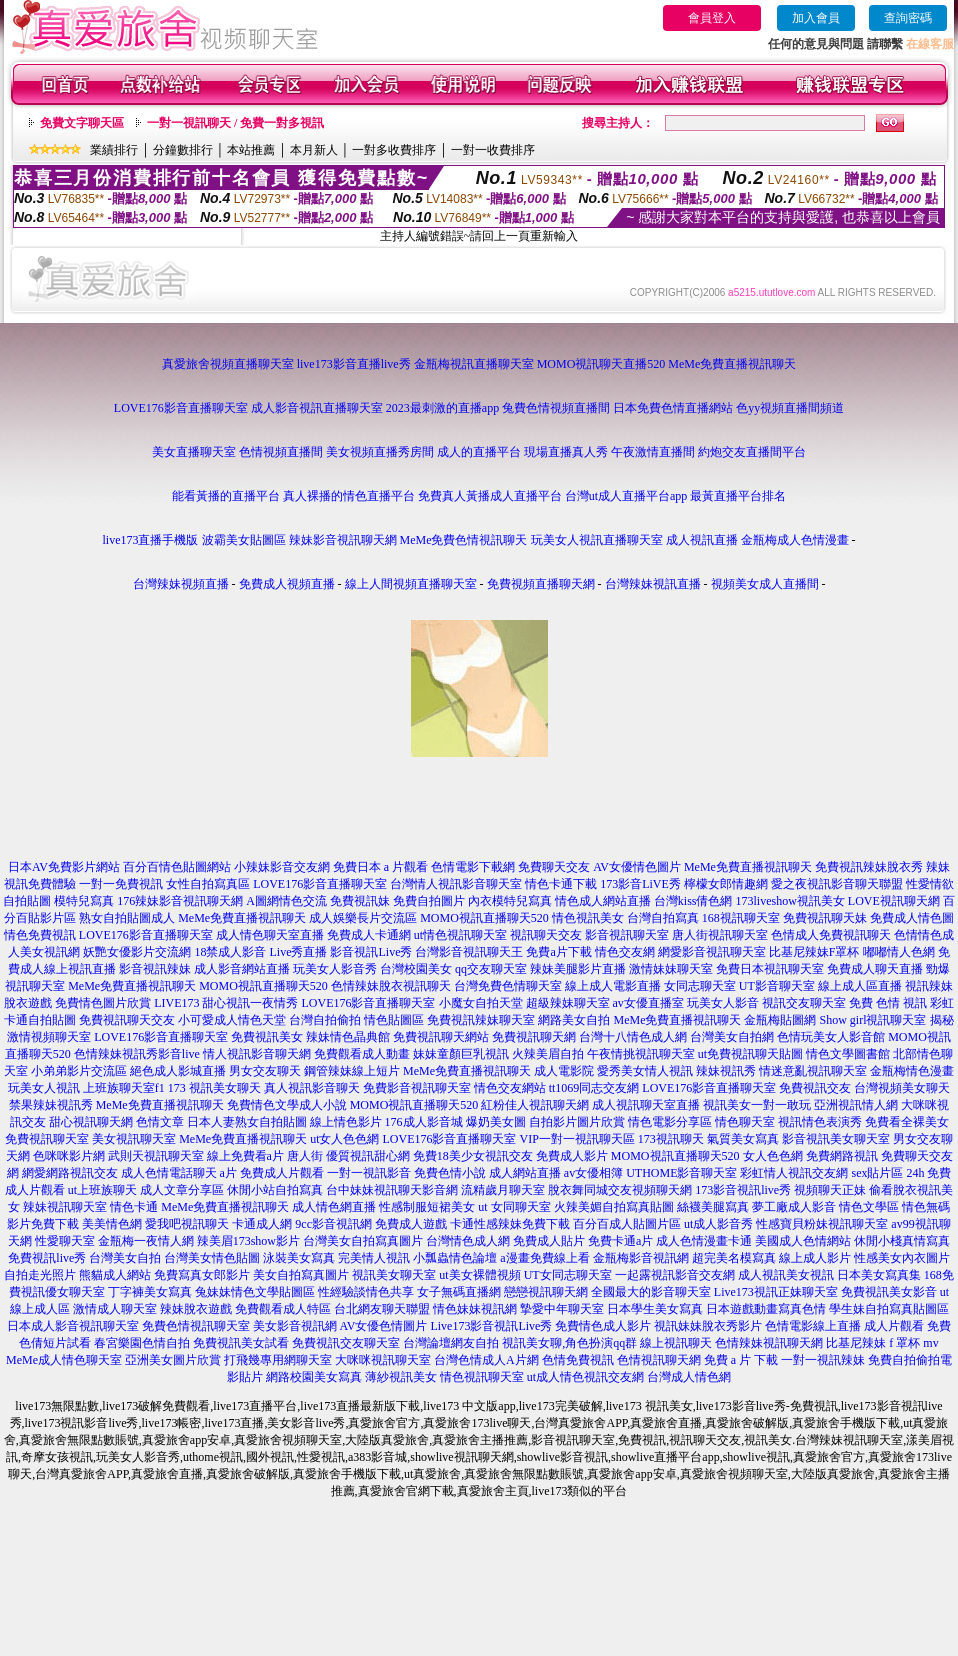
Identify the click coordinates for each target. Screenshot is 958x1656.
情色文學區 (869, 1207)
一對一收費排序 (493, 150)
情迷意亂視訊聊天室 (813, 1071)
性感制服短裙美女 (427, 1207)
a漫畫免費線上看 (544, 1258)
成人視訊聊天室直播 (646, 1105)
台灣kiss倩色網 (693, 901)
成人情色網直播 (334, 1207)
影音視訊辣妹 (155, 969)
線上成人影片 (815, 1258)
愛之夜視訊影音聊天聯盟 (837, 884)
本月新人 (314, 150)
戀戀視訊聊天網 (546, 1292)
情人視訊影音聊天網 (257, 1054)
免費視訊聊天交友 (127, 1020)
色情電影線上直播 (813, 1326)
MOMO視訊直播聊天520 (484, 918)
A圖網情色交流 (286, 901)
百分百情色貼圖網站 (177, 867)
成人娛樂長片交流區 (363, 918)
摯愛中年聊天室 (562, 1309)
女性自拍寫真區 (208, 884)
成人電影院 (564, 1071)
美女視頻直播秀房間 (380, 452)
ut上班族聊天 (102, 1190)
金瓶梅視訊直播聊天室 (474, 364)
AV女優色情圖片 (384, 1326)
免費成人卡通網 (369, 935)
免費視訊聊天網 (534, 1037)
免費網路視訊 (842, 1156)
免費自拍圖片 (429, 901)
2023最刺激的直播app (442, 408)
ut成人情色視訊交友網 (585, 1377)
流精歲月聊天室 (503, 1190)
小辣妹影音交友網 (282, 867)
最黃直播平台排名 (738, 496)
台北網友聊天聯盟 (382, 1309)
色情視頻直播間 (281, 452)
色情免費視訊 (578, 1360)
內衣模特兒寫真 (510, 901)
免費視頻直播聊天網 (541, 584)
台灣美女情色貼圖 (212, 1258)
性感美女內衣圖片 (902, 1258)
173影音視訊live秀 (743, 1190)
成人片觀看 (894, 1326)
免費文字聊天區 (82, 123)
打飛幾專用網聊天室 (278, 1360)
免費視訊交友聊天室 (346, 1343)
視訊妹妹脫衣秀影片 (708, 1326)
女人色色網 (773, 1156)
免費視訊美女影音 (889, 1292)
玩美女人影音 (723, 1003)
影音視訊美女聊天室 (836, 1139)
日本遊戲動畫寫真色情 (766, 1309)
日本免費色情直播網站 (673, 408)
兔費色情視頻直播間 (556, 408)
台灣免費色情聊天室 (508, 986)
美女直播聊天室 (194, 452)
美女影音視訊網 (295, 1326)
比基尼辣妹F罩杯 (814, 952)
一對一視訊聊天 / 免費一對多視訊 (235, 123)
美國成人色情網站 (803, 1241)
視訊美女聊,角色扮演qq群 (569, 1343)
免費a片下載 (558, 952)
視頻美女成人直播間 (765, 584)
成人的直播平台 (479, 452)
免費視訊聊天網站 (441, 1037)
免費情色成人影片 (603, 1326)
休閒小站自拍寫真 (275, 1190)
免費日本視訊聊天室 (770, 969)
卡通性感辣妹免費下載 (510, 1224)
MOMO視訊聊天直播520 (601, 364)
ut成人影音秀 (718, 1224)
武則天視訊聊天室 (156, 1156)
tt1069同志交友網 (594, 1088)
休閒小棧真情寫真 (902, 1241)
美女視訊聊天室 (134, 1139)
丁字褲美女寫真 (150, 1292)
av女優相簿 (593, 1173)
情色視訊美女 (588, 918)
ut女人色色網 (344, 1139)
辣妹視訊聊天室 (65, 1207)
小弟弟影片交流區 (79, 1071)
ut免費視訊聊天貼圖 (750, 1054)
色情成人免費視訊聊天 (831, 935)
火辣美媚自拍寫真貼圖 (614, 1207)
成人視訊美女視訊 (786, 1275)
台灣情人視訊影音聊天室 (456, 884)
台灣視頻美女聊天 (902, 1088)
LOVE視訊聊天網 (894, 901)
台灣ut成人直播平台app (626, 496)
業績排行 (114, 150)
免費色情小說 (450, 1173)
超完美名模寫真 (734, 1258)
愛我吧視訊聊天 (187, 1224)
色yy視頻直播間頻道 (790, 408)
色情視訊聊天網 (659, 1360)
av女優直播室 (648, 1003)
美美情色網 (112, 1224)
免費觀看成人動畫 (362, 1054)
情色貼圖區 (394, 1020)
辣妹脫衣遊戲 (196, 1309)
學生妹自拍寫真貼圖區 (889, 1309)
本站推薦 (251, 150)
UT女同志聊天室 (568, 1275)
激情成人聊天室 (115, 1309)
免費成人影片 (572, 1156)
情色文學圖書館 (848, 1054)
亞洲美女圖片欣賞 (173, 1360)
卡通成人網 (262, 1224)
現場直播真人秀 (566, 452)
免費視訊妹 (360, 901)
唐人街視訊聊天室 (720, 935)
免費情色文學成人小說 (287, 1105)
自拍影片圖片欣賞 (577, 1122)
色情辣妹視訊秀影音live (137, 1054)
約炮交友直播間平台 (752, 452)
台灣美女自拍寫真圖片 (363, 1241)
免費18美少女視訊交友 (473, 1156)
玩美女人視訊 (44, 1088)
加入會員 (816, 18)
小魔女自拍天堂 (481, 1003)
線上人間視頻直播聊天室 (411, 584)
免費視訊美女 (267, 1037)
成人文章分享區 (182, 1190)
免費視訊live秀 (47, 1258)
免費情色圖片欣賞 (103, 1003)
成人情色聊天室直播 (270, 935)
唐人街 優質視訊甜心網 (348, 1156)
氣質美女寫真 (743, 1139)
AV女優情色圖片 (637, 867)
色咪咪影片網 (69, 1156)
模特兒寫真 (84, 901)
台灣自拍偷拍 (325, 1020)
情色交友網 (625, 952)
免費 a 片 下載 (741, 1360)
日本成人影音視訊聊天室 (73, 1326)
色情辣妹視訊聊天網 (769, 1343)
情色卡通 (134, 1207)
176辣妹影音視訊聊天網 (180, 901)
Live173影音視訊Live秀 (491, 1326)
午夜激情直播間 (653, 452)
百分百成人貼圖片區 (627, 1224)
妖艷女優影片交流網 (137, 952)
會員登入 (712, 18)
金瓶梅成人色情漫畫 (795, 540)
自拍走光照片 (40, 1275)
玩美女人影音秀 (335, 969)
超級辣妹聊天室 (568, 1003)
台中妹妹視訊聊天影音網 (392, 1190)
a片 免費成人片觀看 (272, 1173)
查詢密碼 (908, 18)
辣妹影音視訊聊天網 (343, 540)
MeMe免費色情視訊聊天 (464, 540)
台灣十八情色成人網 (633, 1037)
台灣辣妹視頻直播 (181, 584)
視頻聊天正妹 (830, 1190)
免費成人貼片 (549, 1241)
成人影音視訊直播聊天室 (317, 408)
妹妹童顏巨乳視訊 (461, 1054)
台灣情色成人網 (468, 1241)
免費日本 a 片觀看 (380, 867)
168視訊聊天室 (741, 918)
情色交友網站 (510, 1088)
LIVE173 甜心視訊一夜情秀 (226, 1003)
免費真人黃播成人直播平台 (490, 496)
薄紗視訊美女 (401, 1377)
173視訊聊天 (671, 1139)
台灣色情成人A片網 (486, 1360)
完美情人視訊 (374, 1258)
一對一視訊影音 (369, 1173)
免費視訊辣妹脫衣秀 (869, 867)
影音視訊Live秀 (371, 952)
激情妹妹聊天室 (671, 969)
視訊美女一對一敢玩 (757, 1105)
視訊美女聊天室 (394, 1275)
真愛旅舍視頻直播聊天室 (228, 364)
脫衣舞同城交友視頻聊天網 (620, 1190)
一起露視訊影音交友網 (675, 1275)
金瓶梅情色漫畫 (912, 1071)
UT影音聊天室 (777, 986)
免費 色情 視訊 (888, 1003)
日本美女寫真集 (879, 1275)
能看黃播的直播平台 (226, 496)
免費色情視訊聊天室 (196, 1326)
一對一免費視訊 (121, 884)
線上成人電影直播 (613, 986)
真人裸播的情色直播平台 (349, 496)
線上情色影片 (346, 1122)
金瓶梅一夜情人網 (146, 1241)
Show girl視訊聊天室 (872, 1020)
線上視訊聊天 (676, 1343)
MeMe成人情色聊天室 (64, 1360)
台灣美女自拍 (125, 1258)
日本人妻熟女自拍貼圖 (247, 1122)
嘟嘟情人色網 (899, 952)
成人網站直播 (525, 1173)
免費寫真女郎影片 (202, 1275)
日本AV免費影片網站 (64, 867)
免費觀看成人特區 (283, 1309)
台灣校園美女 (416, 969)
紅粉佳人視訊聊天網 (535, 1105)
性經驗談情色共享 (366, 1292)
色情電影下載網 (473, 867)
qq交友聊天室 (491, 969)
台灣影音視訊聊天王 (469, 952)
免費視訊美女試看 (241, 1343)
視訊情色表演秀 (820, 1122)
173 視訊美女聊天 (214, 1088)
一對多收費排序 (394, 150)
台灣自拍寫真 (663, 918)
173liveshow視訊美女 (790, 901)
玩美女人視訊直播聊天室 (597, 540)
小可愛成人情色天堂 (232, 1020)
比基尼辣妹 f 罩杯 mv (882, 1343)
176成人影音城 (424, 1122)
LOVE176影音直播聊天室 (181, 408)
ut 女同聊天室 (514, 1207)
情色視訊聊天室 (482, 1377)
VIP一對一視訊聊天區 (577, 1139)
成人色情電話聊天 (169, 1173)
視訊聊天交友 (546, 935)
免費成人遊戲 (411, 1224)
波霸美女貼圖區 (244, 540)
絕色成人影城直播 (178, 1071)
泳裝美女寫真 (299, 1258)
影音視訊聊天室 (627, 935)
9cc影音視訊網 (333, 1224)
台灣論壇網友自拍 (451, 1343)
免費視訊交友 (815, 1088)
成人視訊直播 (702, 540)
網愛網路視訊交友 (70, 1173)
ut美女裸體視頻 (479, 1275)
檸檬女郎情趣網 (726, 884)
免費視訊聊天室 (47, 1139)
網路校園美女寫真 (314, 1377)
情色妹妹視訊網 (475, 1309)
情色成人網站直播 (603, 901)
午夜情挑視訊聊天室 (641, 1054)
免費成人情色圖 (912, 918)
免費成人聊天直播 (875, 969)
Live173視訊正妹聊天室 (776, 1292)
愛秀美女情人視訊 (645, 1071)
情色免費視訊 (40, 935)
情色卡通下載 (561, 884)
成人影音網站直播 (242, 969)
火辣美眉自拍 (548, 1054)
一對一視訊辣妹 (823, 1360)
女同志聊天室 (700, 986)
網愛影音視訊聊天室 (712, 952)
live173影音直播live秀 (354, 364)
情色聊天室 (745, 1122)
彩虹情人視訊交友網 (794, 1173)
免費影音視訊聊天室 (417, 1088)
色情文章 (160, 1122)
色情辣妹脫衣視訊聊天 (391, 986)
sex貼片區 (877, 1173)
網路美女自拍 (574, 1020)
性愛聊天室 (65, 1241)
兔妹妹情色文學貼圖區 (255, 1292)
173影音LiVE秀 (640, 884)
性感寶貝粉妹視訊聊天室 (822, 1224)
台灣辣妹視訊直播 (653, 584)
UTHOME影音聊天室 (681, 1173)
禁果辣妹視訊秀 (51, 1105)
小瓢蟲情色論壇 (455, 1258)
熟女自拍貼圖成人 (127, 918)
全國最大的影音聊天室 (651, 1292)
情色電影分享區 (670, 1122)
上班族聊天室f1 (124, 1088)
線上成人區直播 (860, 986)
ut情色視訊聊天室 (460, 935)
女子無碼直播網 (459, 1292)
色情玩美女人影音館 (831, 1037)
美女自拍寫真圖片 (301, 1275)
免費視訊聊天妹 (825, 918)
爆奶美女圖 (496, 1122)
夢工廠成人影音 (794, 1207)
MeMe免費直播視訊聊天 (732, 364)
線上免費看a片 (245, 1156)
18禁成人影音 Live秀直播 (260, 952)
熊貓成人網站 (115, 1275)
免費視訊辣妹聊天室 (481, 1020)
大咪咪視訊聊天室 (383, 1360)
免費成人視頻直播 (287, 584)
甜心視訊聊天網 (91, 1122)
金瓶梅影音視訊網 (641, 1258)
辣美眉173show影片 (248, 1241)
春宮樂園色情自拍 (142, 1343)
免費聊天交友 (554, 867)
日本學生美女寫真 (655, 1309)
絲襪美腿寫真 (713, 1207)
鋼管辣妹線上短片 (352, 1071)
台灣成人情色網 (689, 1377)
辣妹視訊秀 (726, 1071)
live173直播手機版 (151, 540)
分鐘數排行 (183, 150)
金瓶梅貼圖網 (780, 1020)
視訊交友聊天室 (804, 1003)
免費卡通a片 (620, 1241)
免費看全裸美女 (907, 1122)
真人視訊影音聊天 (312, 1088)
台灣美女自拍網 (732, 1037)
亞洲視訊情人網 (856, 1105)
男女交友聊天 (265, 1071)
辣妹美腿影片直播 (578, 969)
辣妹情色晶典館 (348, 1037)
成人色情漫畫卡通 (704, 1241)
